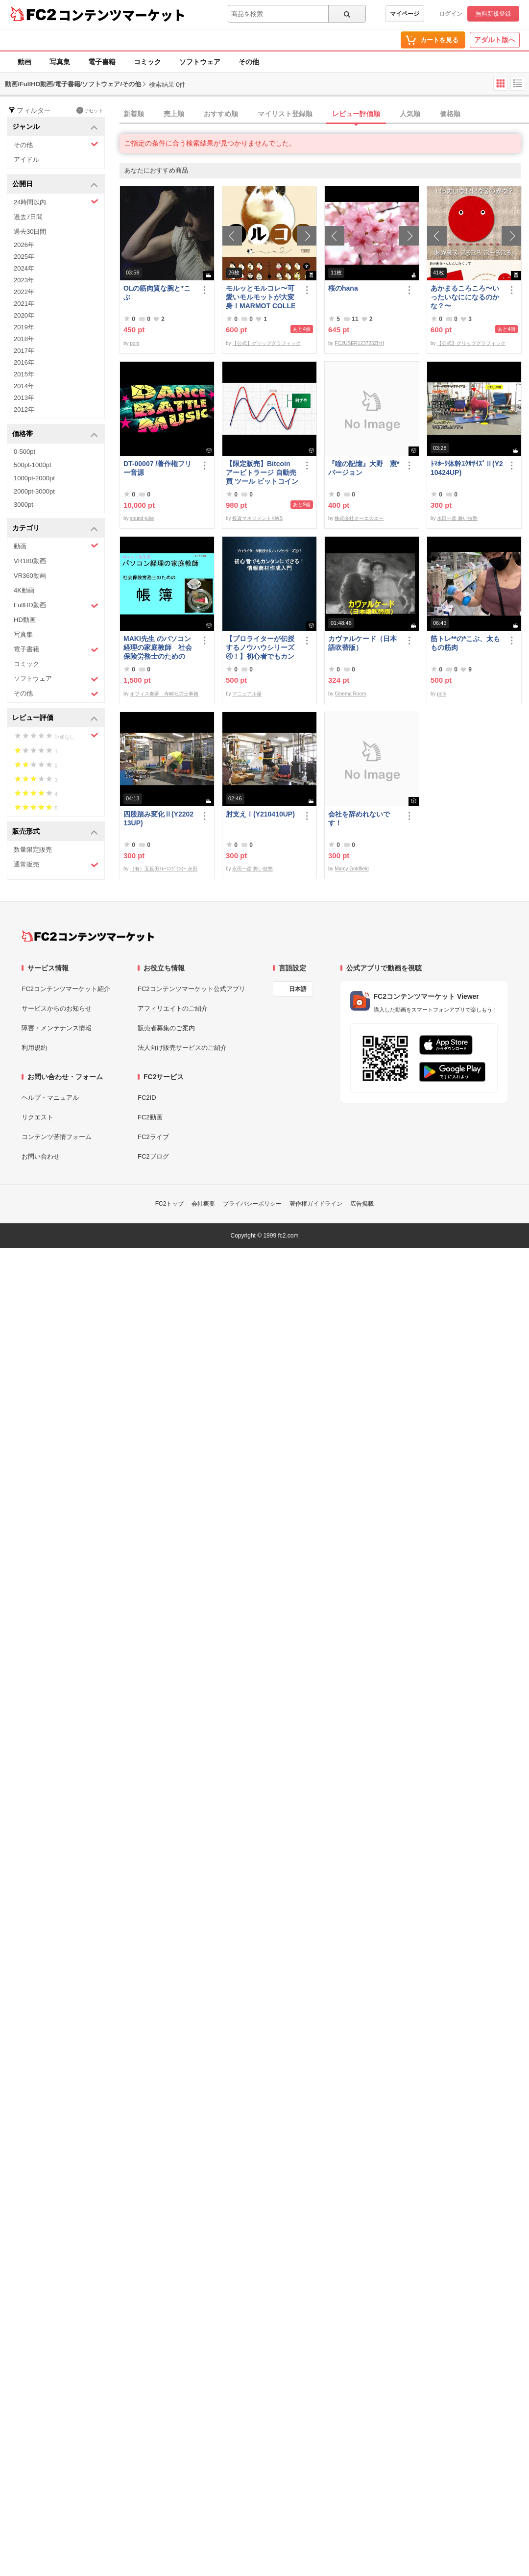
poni (134, 343)
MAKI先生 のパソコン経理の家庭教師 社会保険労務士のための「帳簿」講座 (157, 648)
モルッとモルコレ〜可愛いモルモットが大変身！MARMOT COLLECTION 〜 (260, 297)
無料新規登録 (493, 13)
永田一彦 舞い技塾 (457, 518)
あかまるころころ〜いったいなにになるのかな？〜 (465, 297)
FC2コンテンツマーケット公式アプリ (191, 988)
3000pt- (24, 504)
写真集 (59, 62)
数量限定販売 (33, 849)
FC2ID (147, 1097)
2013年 (24, 397)
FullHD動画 (56, 605)
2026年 (24, 244)
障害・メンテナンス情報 (57, 1028)
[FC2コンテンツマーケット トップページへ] (88, 936)
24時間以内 (56, 202)
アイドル (26, 159)
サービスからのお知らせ (57, 1008)
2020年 (24, 315)
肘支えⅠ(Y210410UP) (260, 814)
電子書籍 (102, 62)
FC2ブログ (153, 1156)
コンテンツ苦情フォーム (57, 1136)
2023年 (24, 280)
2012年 (24, 409)
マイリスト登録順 (285, 114)
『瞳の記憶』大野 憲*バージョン (363, 468)
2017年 (24, 350)
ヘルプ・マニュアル (50, 1097)
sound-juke (142, 518)
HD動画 (25, 619)
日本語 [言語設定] (298, 989)
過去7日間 (28, 217)
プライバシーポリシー (252, 1203)
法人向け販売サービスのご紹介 (182, 1047)
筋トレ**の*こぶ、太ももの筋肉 (465, 643)
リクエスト (37, 1117)
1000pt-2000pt (34, 478)
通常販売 (56, 865)
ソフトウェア (199, 62)
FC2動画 (150, 1117)
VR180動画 (30, 561)
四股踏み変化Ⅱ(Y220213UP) (158, 818)
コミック (147, 62)
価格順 (450, 114)
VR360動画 (30, 575)
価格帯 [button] (55, 434)
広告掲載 (362, 1203)
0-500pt (24, 451)
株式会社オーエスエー (359, 518)
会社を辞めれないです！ (359, 818)
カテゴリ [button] (55, 528)
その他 (249, 62)
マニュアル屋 (247, 693)
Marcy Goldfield (351, 868)
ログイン (450, 13)
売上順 (174, 114)
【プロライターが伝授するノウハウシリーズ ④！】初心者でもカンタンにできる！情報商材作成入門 (260, 648)
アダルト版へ (494, 40)
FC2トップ (169, 1203)
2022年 (24, 292)
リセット (89, 110)
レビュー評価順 (356, 114)
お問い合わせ (41, 1156)
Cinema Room (350, 693)
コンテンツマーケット (122, 14)
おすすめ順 (221, 114)
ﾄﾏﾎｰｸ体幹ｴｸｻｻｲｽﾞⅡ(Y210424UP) (467, 468)
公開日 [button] (55, 184)
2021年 (24, 303)
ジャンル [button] (55, 127)
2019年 (24, 327)
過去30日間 (30, 231)
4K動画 (24, 590)
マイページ (404, 13)
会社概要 (203, 1203)
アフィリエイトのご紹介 (173, 1008)
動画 (24, 62)
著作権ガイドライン (315, 1203)
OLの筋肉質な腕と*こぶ (157, 292)
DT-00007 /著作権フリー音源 (157, 468)
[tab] (324, 114)
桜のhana (343, 288)
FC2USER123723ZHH (359, 343)
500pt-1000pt (32, 465)
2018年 (24, 339)
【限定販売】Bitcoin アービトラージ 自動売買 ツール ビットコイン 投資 (262, 473)
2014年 (24, 386)
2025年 (24, 256)
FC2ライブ (153, 1136)
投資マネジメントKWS (257, 518)
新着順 (133, 114)
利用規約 (34, 1047)
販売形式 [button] (55, 832)
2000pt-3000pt (34, 491)
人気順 (410, 114)
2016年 (24, 362)
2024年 (24, 268)
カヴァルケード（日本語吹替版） (362, 643)
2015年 (24, 374)
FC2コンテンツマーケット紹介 (66, 988)
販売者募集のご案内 (166, 1028)
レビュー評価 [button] (55, 718)
